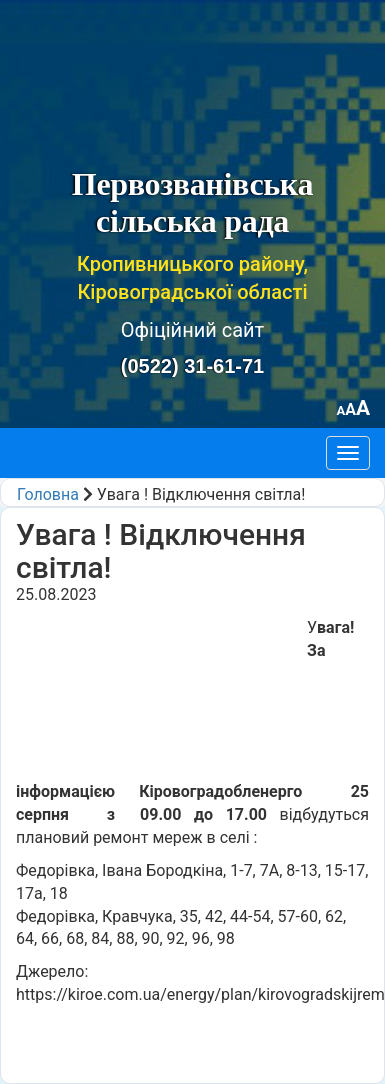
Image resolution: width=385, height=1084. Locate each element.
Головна (48, 494)
